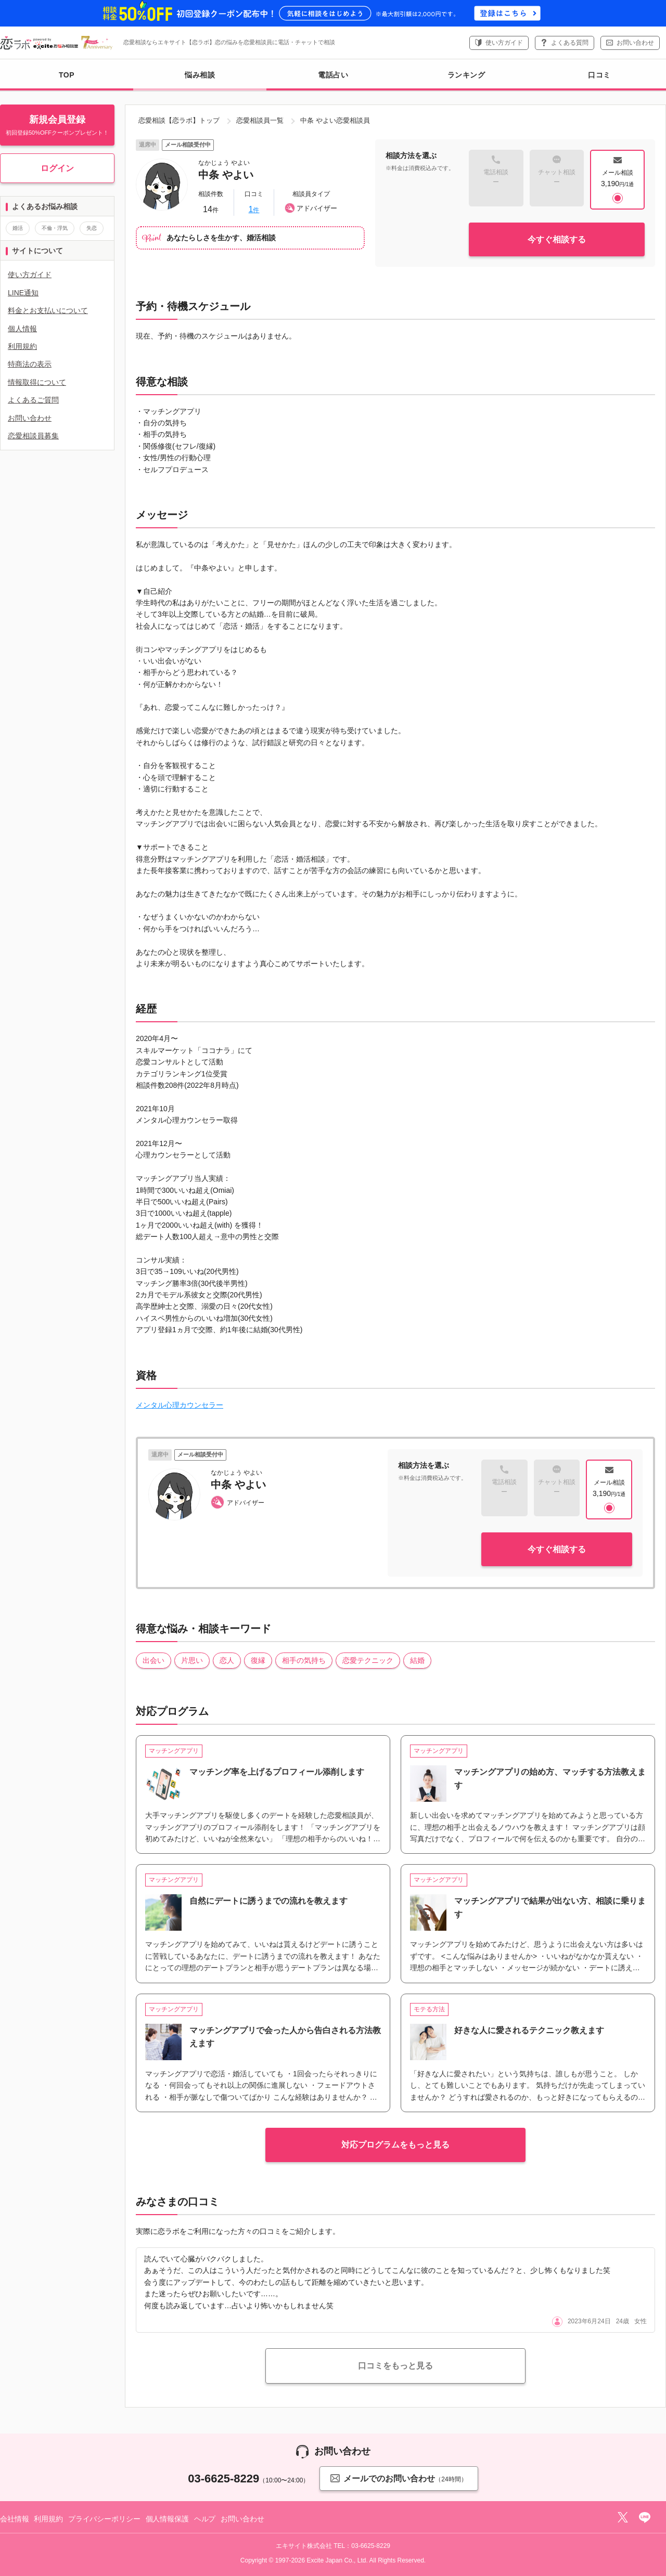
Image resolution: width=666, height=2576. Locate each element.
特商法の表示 (30, 364)
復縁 (258, 1660)
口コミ (599, 75)
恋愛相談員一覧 (260, 120)
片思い (192, 1660)
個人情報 (22, 328)
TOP (66, 75)
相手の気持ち (304, 1660)
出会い (153, 1660)
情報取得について (37, 382)
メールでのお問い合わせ (398, 2478)
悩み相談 (199, 80)
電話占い (333, 75)
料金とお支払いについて (48, 310)
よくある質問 (569, 42)
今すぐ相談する (557, 239)
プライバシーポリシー (104, 2519)
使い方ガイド (504, 42)
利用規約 (22, 346)
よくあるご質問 (33, 400)
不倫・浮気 (55, 228)
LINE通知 (23, 293)
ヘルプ (205, 2519)
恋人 (227, 1660)
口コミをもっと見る (395, 2365)
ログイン (57, 168)
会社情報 (14, 2519)
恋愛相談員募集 (33, 436)
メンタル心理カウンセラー (179, 1405)
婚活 (17, 228)
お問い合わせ (635, 42)
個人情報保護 (167, 2519)
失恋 (91, 228)
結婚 (417, 1660)
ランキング (466, 75)
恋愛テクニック (367, 1660)
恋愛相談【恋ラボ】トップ (179, 120)
